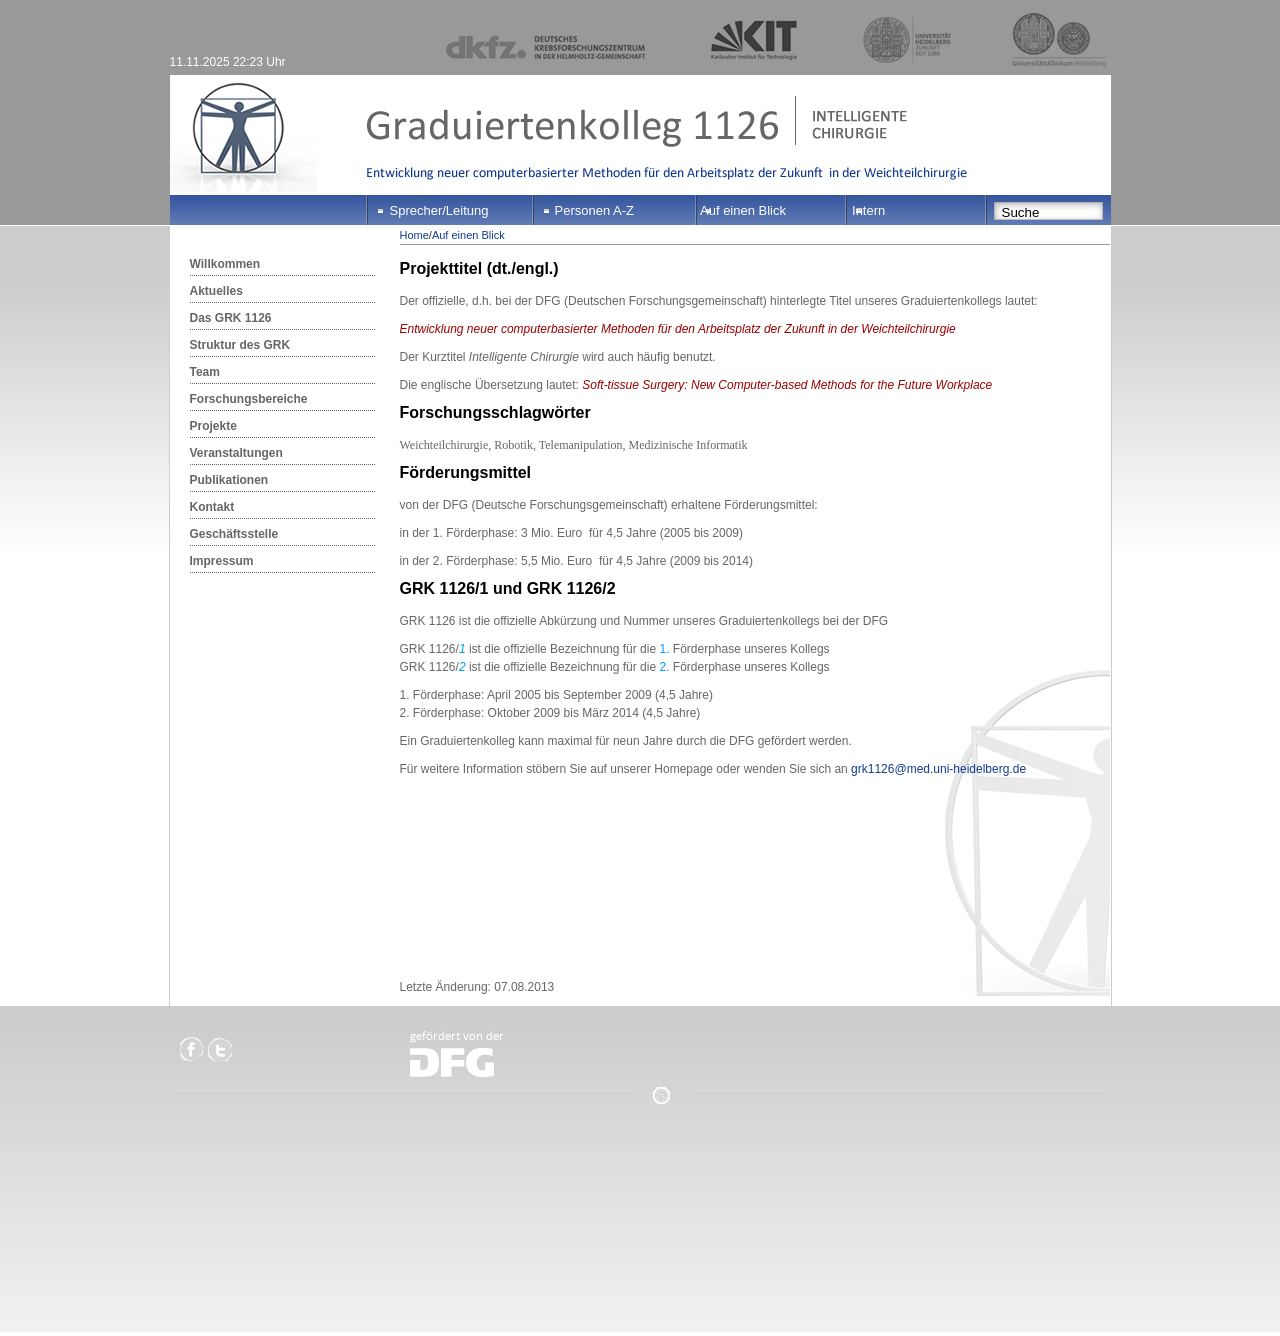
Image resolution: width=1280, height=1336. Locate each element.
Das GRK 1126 (231, 318)
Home (414, 235)
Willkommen (225, 264)
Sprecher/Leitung (439, 210)
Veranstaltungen (236, 453)
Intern (868, 210)
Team (205, 372)
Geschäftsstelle (234, 534)
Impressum (222, 561)
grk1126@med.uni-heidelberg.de (938, 769)
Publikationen (229, 480)
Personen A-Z (595, 210)
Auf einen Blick (743, 210)
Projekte (213, 426)
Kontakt (212, 507)
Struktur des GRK (240, 345)
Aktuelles (216, 291)
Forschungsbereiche (249, 399)
